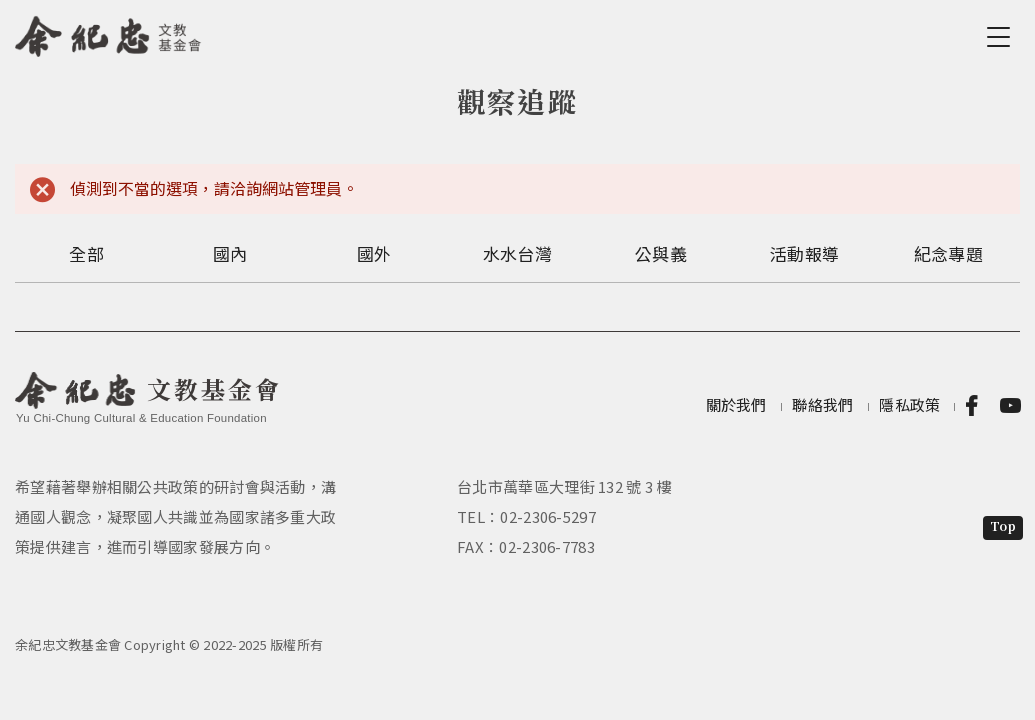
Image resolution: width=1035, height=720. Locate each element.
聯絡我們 (822, 404)
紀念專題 (948, 253)
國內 (230, 253)
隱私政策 (909, 404)
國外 (374, 253)
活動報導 (804, 253)
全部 (86, 253)
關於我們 (736, 404)
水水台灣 (517, 253)
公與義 (661, 253)
